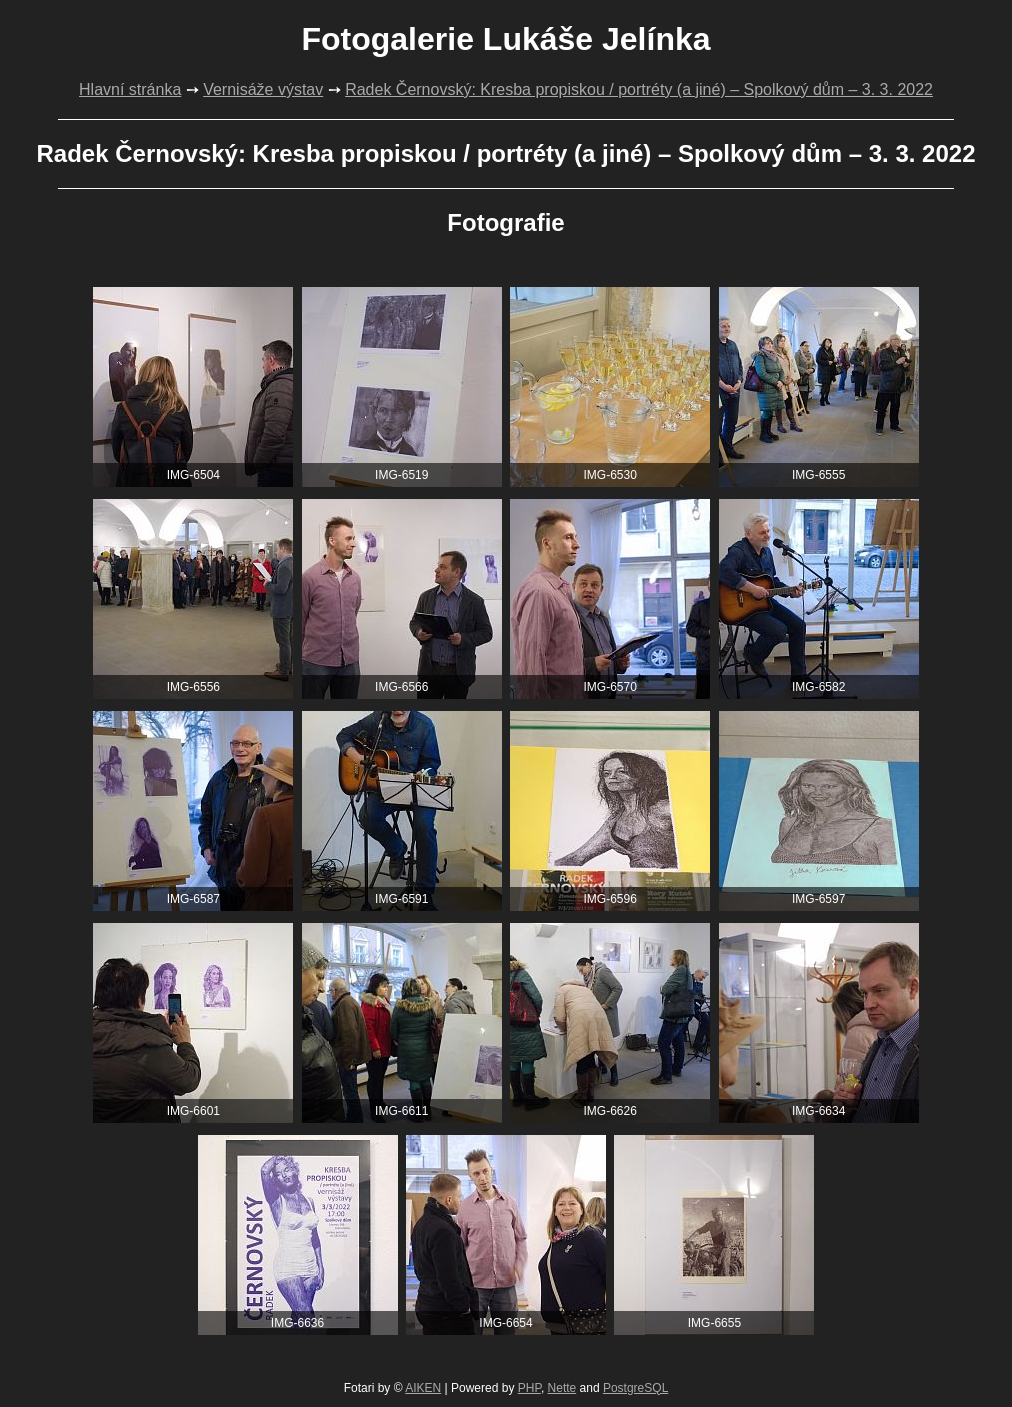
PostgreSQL (635, 1388)
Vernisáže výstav (263, 89)
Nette (562, 1388)
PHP (529, 1388)
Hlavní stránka (130, 89)
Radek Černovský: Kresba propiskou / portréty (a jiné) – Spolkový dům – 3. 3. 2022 (639, 89)
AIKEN (423, 1388)
